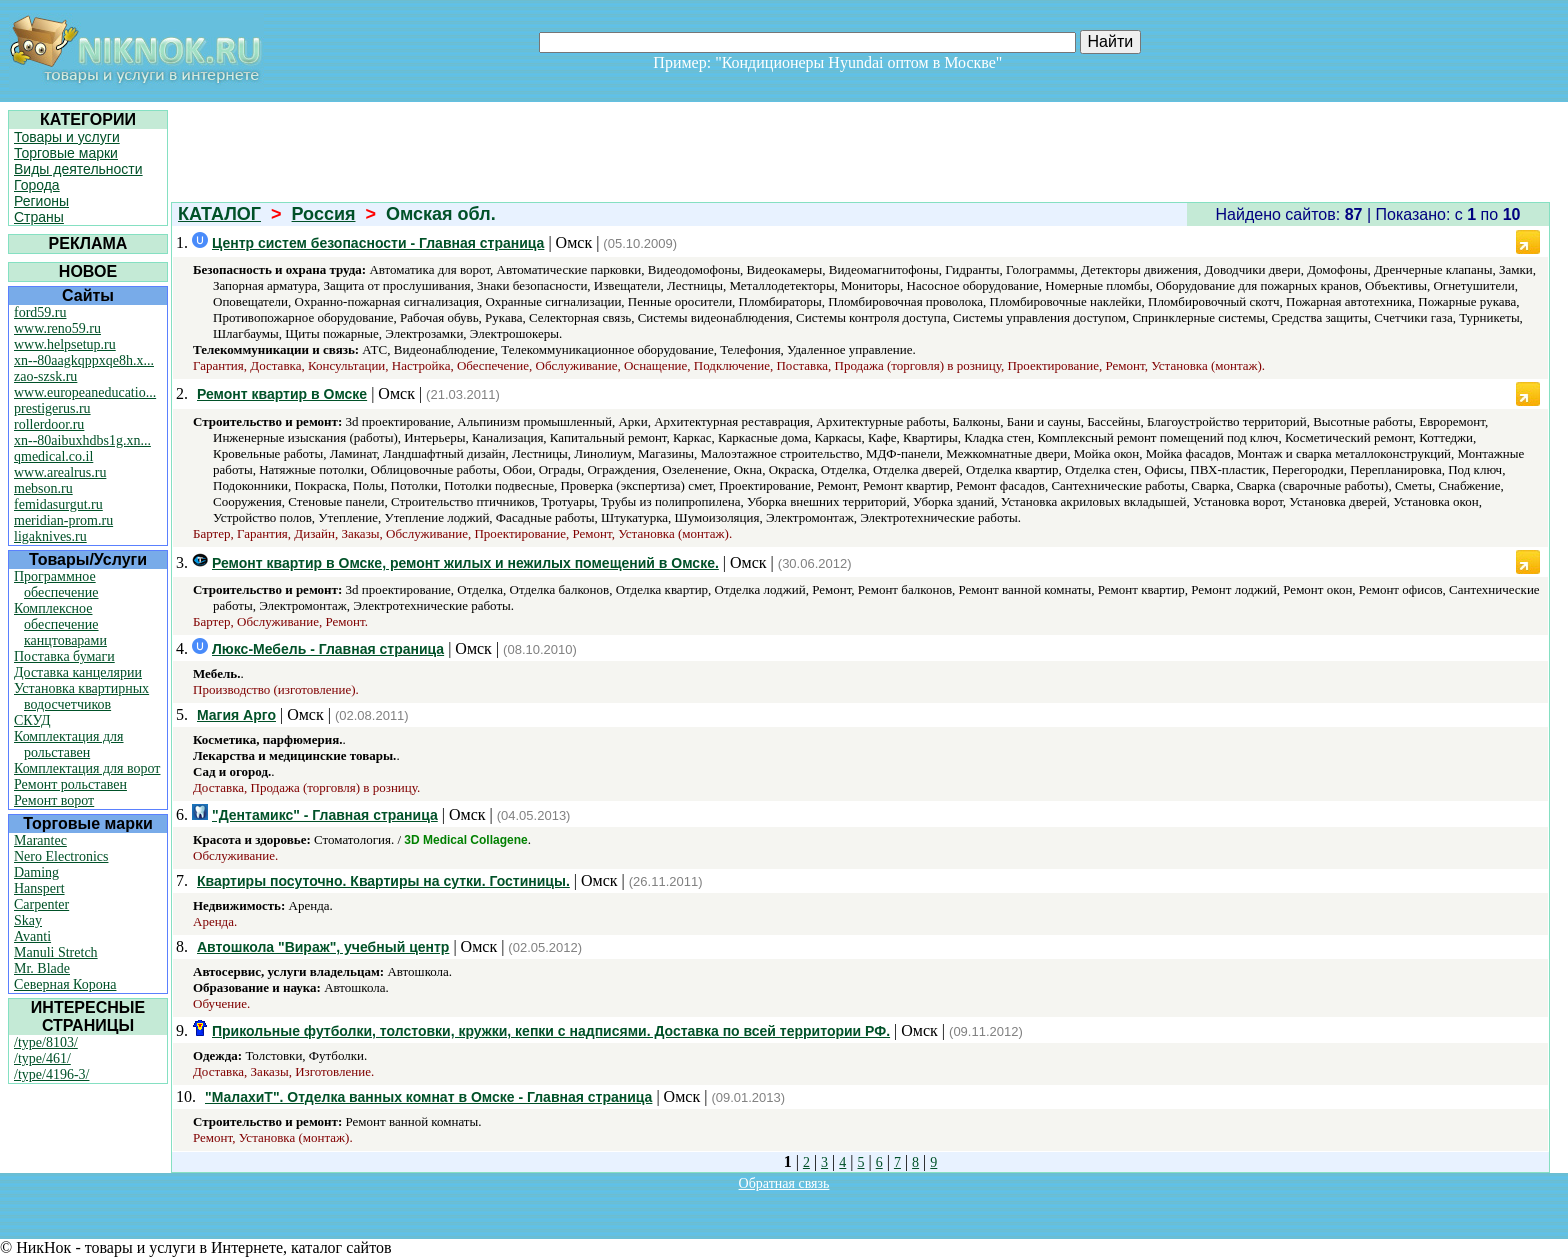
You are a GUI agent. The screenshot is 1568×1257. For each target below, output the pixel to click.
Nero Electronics (61, 856)
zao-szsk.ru (45, 376)
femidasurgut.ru (58, 504)
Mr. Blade (42, 968)
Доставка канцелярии (78, 672)
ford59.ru (40, 312)
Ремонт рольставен (70, 784)
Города (37, 185)
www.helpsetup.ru (65, 344)
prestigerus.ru (52, 408)
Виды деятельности (78, 169)
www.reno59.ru (57, 328)
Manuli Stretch (56, 952)
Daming (36, 872)
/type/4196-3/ (51, 1074)
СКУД (32, 720)
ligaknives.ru (50, 536)
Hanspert (39, 888)
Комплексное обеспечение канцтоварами (60, 624)
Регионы (41, 201)
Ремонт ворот (54, 800)
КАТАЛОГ (219, 214)
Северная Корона (65, 984)
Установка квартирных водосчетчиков (81, 696)
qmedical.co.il (53, 456)
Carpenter (41, 904)
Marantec (40, 840)
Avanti (32, 936)
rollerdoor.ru (49, 424)
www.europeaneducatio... (85, 392)
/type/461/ (42, 1058)
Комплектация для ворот (87, 768)
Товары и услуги (67, 137)
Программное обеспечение (56, 584)
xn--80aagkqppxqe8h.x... (84, 360)
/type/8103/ (46, 1042)
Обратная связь (784, 1183)
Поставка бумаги (64, 656)
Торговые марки (66, 153)
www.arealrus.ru (60, 472)
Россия (324, 214)
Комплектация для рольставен (69, 744)
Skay (28, 920)
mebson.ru (43, 488)
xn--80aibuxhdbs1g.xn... (82, 440)
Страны (39, 217)
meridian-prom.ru (63, 520)
